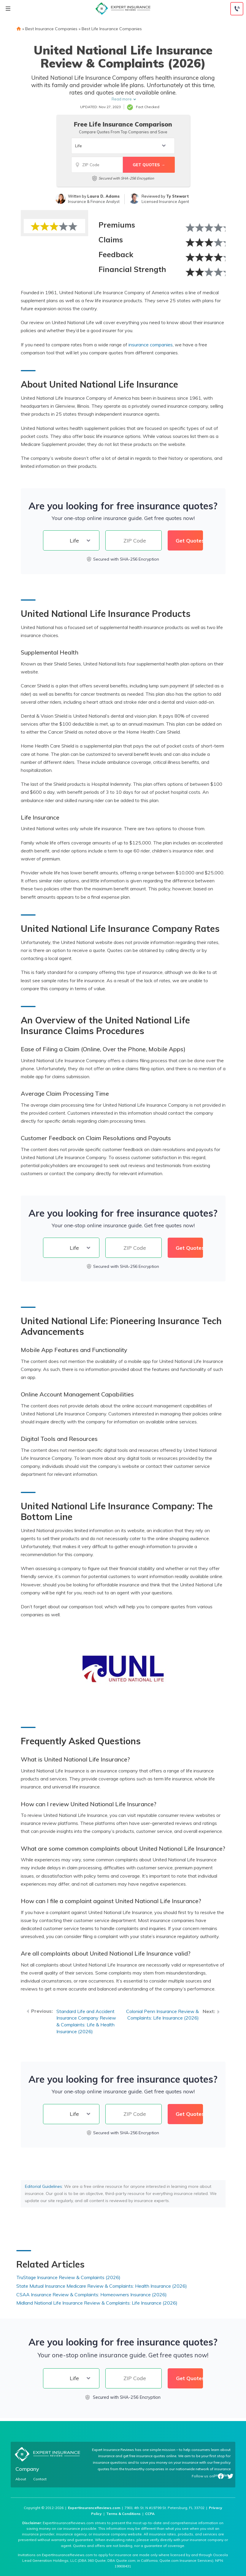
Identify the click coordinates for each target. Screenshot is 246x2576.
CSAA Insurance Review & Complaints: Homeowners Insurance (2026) (91, 2294)
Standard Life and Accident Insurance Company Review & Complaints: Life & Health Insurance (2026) (86, 2021)
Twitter (230, 2476)
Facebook (221, 2476)
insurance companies (150, 345)
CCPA (150, 2513)
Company (27, 2468)
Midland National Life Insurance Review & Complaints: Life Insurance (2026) (96, 2303)
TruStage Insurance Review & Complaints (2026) (68, 2277)
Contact (40, 2479)
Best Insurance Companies (51, 28)
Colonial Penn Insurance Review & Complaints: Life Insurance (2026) (162, 2014)
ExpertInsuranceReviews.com (94, 2507)
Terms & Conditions (123, 2513)
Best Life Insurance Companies (112, 28)
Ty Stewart (177, 196)
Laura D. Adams (103, 196)
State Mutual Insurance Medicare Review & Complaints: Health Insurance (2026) (101, 2286)
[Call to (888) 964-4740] (236, 8)
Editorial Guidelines (43, 2186)
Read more (122, 99)
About (20, 2479)
